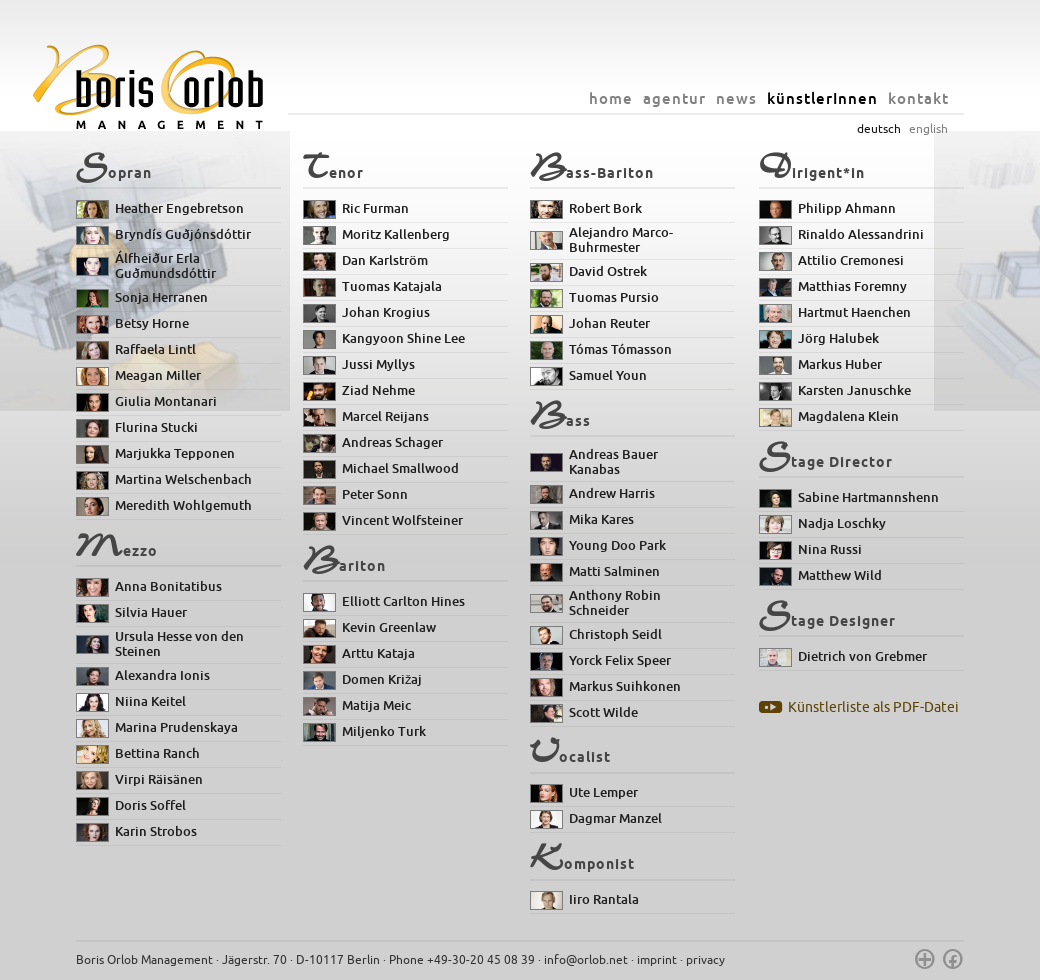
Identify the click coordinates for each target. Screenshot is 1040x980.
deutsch (879, 129)
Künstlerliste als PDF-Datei (873, 707)
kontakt (918, 98)
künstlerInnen (822, 98)
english (928, 129)
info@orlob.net (586, 960)
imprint (657, 960)
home (611, 98)
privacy (705, 960)
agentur (674, 98)
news (736, 98)
